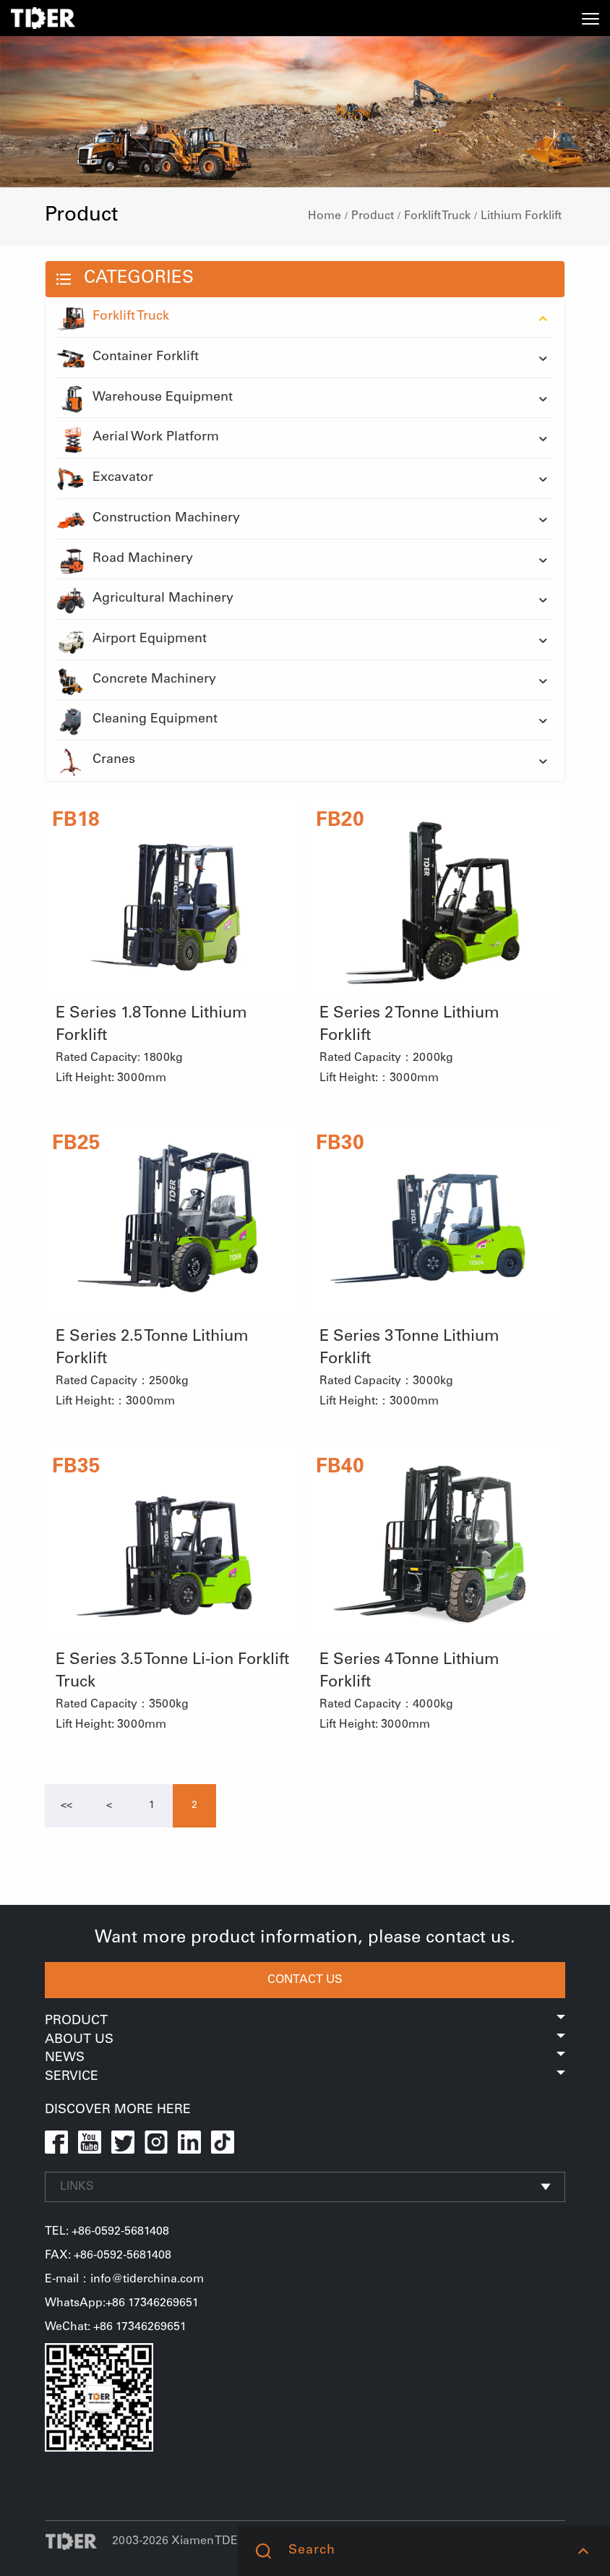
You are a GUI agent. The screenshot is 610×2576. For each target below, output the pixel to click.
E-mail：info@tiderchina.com (124, 2279)
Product (372, 216)
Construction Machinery (148, 519)
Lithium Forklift (521, 216)
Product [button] (305, 2021)
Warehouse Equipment (144, 398)
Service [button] (305, 2077)
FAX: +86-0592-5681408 (108, 2255)
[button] (582, 2550)
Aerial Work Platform (137, 438)
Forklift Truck (437, 216)
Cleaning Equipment (137, 720)
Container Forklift (127, 358)
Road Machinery (124, 559)
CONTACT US (305, 1980)
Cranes (95, 761)
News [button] (305, 2058)
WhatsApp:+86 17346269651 (122, 2303)
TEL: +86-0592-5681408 (107, 2232)
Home (324, 216)
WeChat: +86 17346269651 (115, 2327)
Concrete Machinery (136, 680)
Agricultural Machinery (144, 599)
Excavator (104, 479)
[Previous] (66, 1805)
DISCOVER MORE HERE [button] (118, 2110)
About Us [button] (305, 2040)
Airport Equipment (131, 640)
